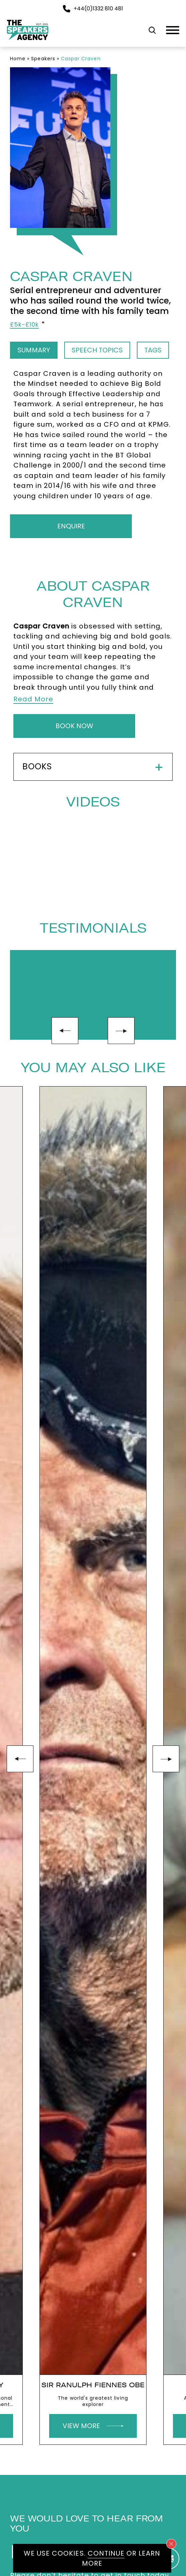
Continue (106, 2553)
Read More (33, 699)
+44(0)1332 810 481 (93, 8)
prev (65, 1030)
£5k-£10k (24, 325)
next (121, 1030)
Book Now (74, 726)
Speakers (43, 58)
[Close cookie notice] (171, 2544)
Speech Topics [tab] (97, 350)
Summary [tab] (33, 350)
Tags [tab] (153, 350)
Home (17, 58)
